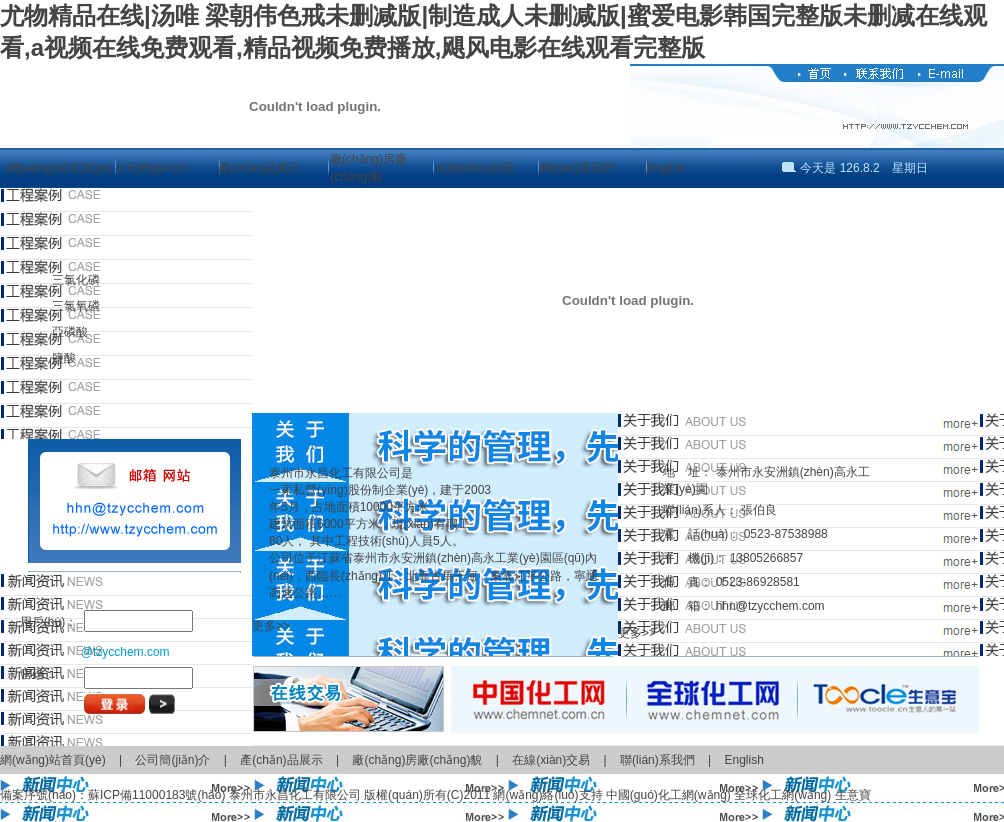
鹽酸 (64, 358)
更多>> (271, 626)
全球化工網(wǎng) (782, 795)
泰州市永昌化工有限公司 (295, 795)
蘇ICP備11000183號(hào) (156, 795)
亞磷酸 (70, 332)
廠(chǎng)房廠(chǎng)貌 (417, 760)
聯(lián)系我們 (577, 168)
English (665, 168)
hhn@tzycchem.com (770, 606)
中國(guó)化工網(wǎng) (668, 795)
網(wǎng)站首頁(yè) (60, 168)
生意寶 (853, 795)
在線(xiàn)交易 (475, 168)
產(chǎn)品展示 (259, 168)
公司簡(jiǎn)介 (152, 168)
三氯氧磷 (76, 306)
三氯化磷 (76, 280)
